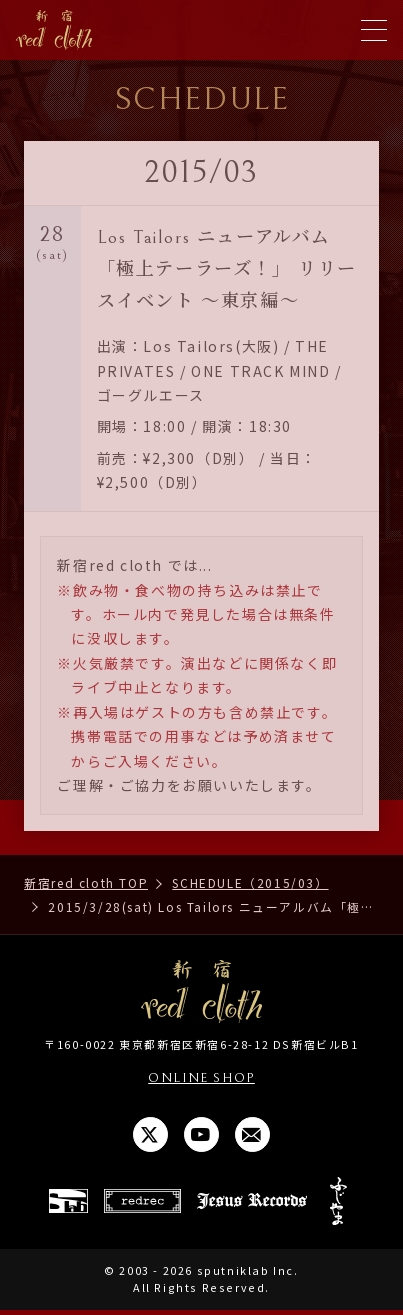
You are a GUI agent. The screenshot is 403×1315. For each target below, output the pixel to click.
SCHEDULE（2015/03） (250, 882)
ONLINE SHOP (201, 1077)
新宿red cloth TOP (86, 882)
